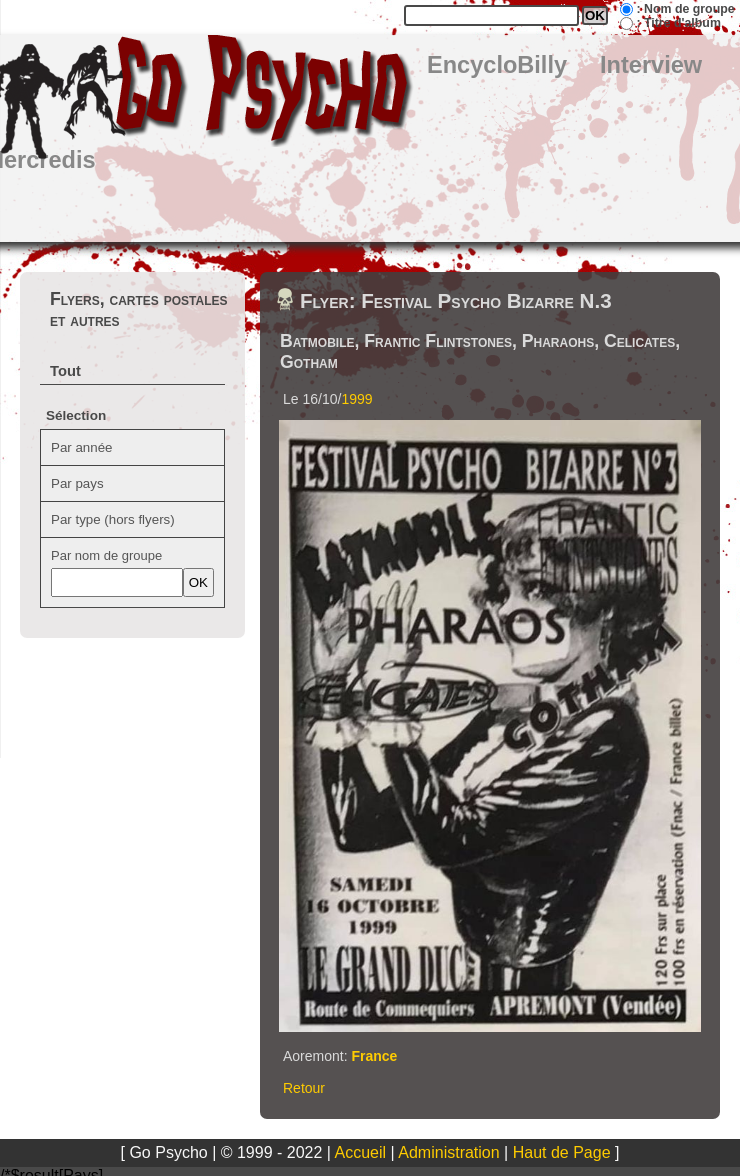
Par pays (77, 483)
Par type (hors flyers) (113, 519)
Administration (448, 1152)
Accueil (361, 1152)
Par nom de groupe (106, 555)
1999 (356, 399)
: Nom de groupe (685, 9)
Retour (304, 1088)
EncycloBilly (497, 65)
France (374, 1056)
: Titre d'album (678, 23)
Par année (82, 447)
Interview (651, 65)
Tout (65, 371)
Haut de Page (562, 1152)
